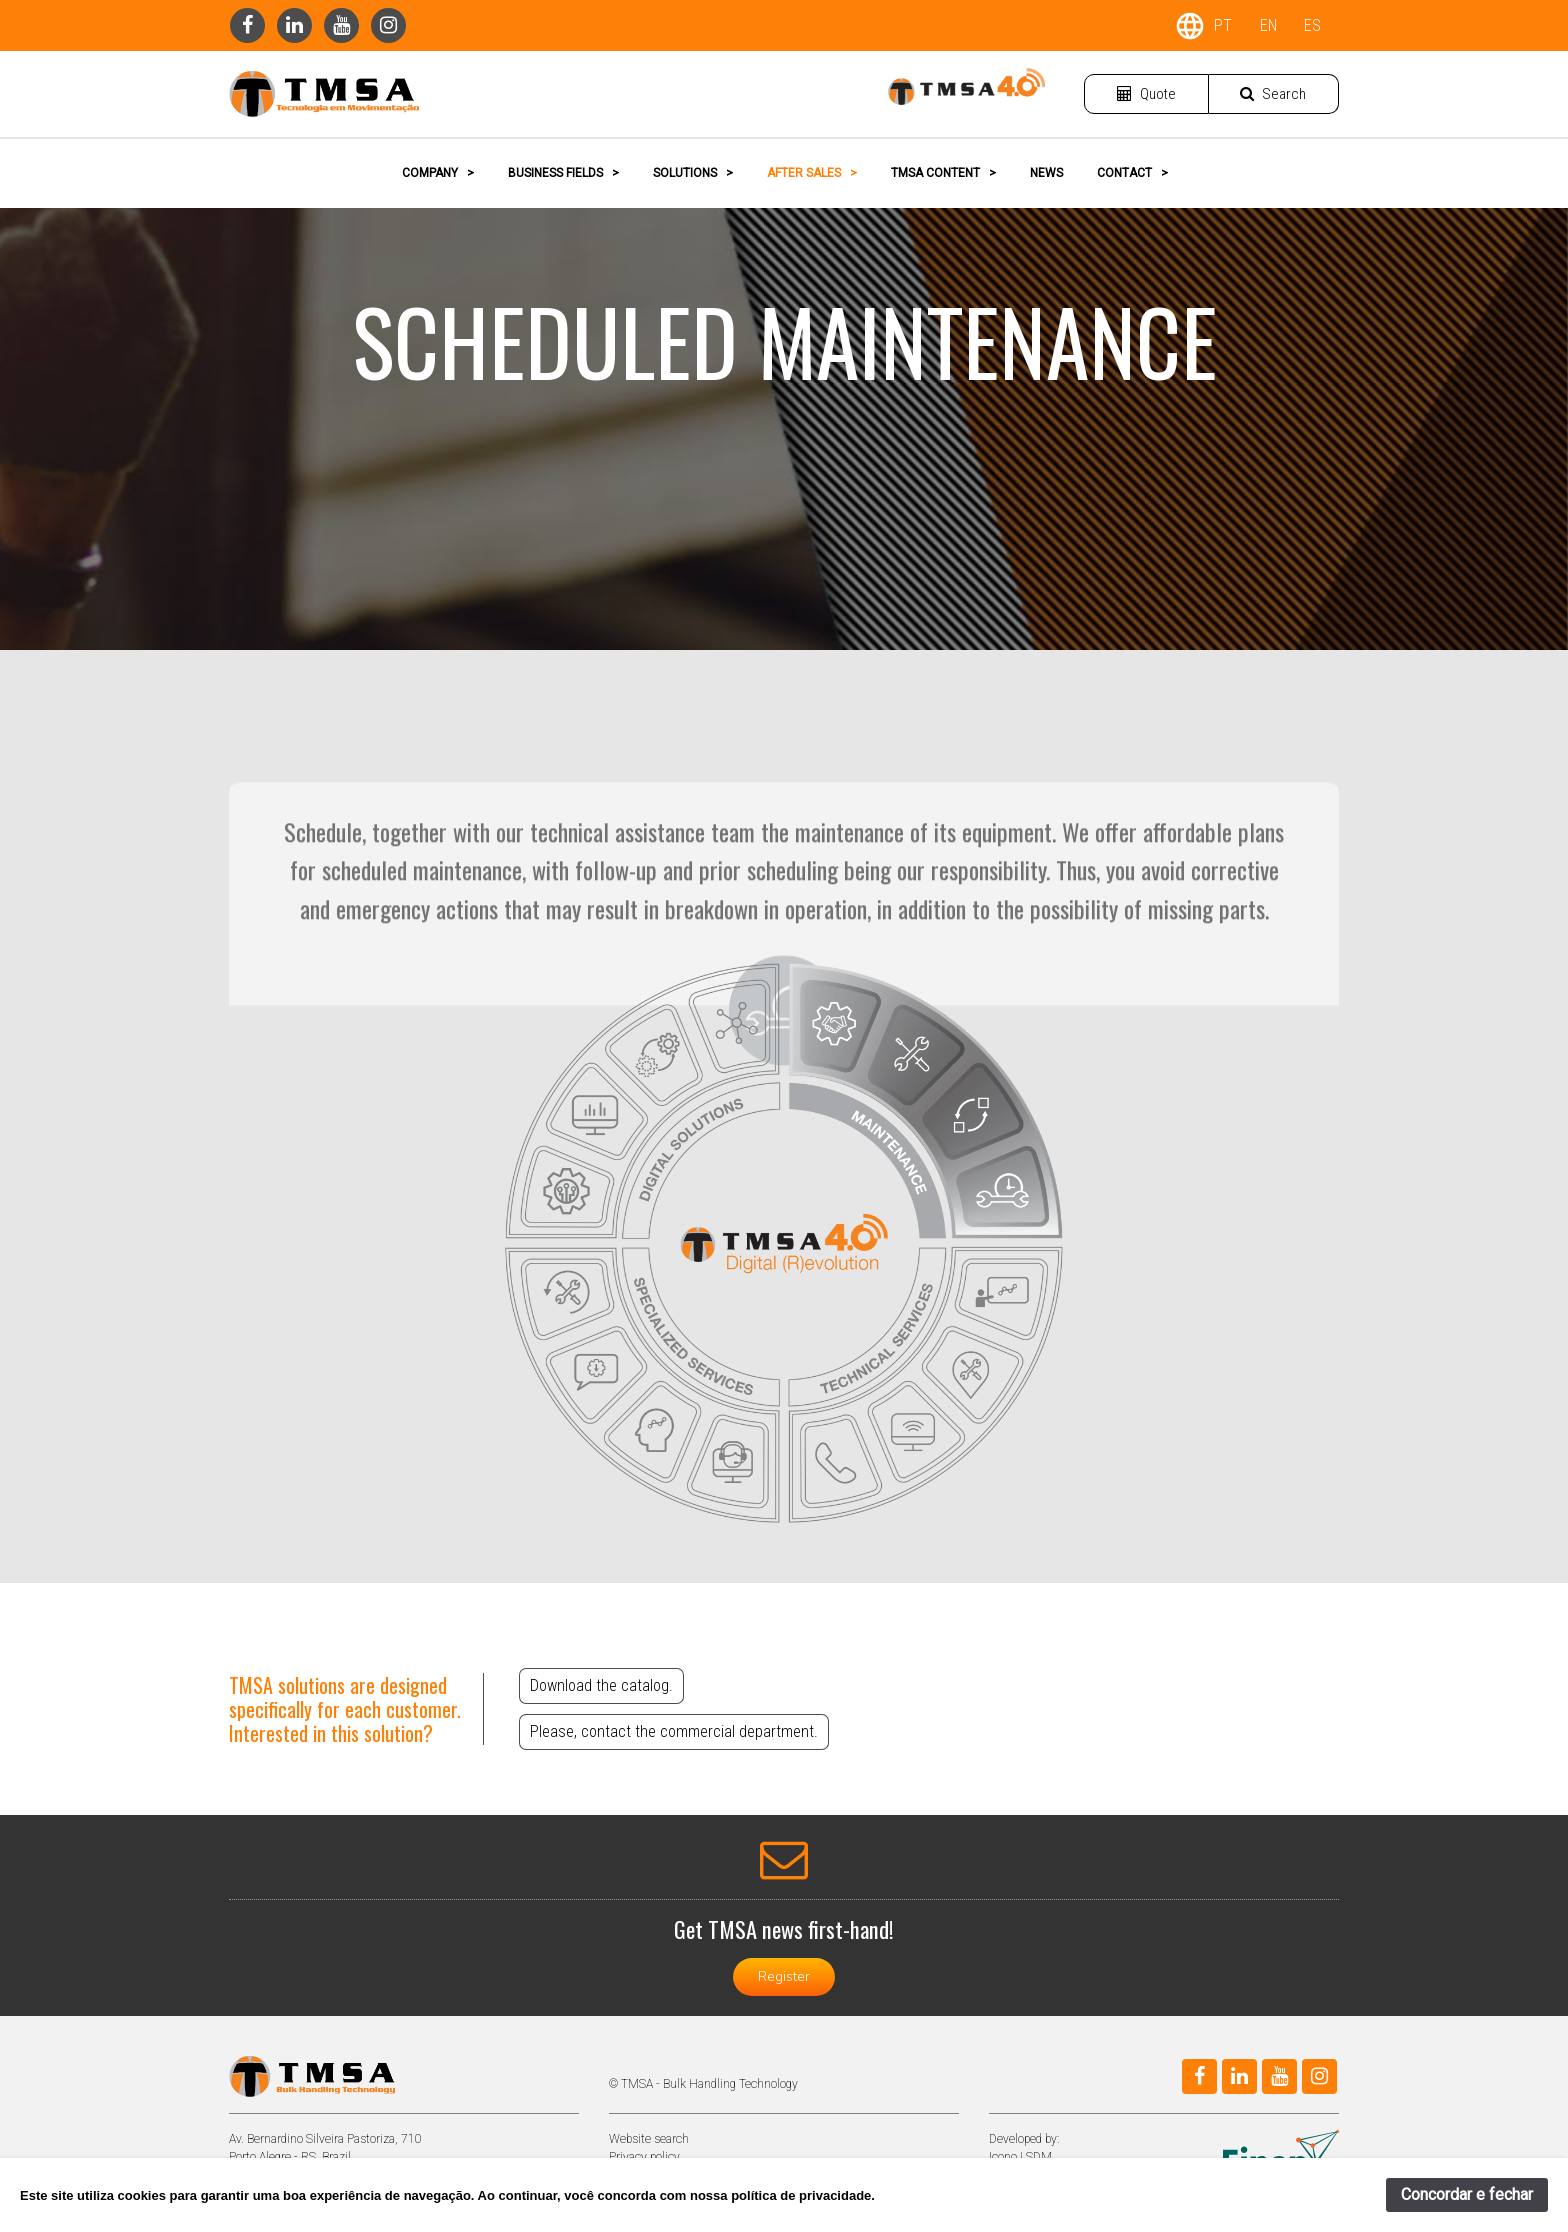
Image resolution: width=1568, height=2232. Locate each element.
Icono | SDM (1020, 2157)
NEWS (1046, 173)
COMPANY (438, 173)
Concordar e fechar (1467, 2194)
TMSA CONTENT (943, 173)
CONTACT (1132, 173)
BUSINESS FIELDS (563, 173)
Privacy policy (644, 2157)
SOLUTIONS (693, 173)
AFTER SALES (812, 173)
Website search (649, 2139)
